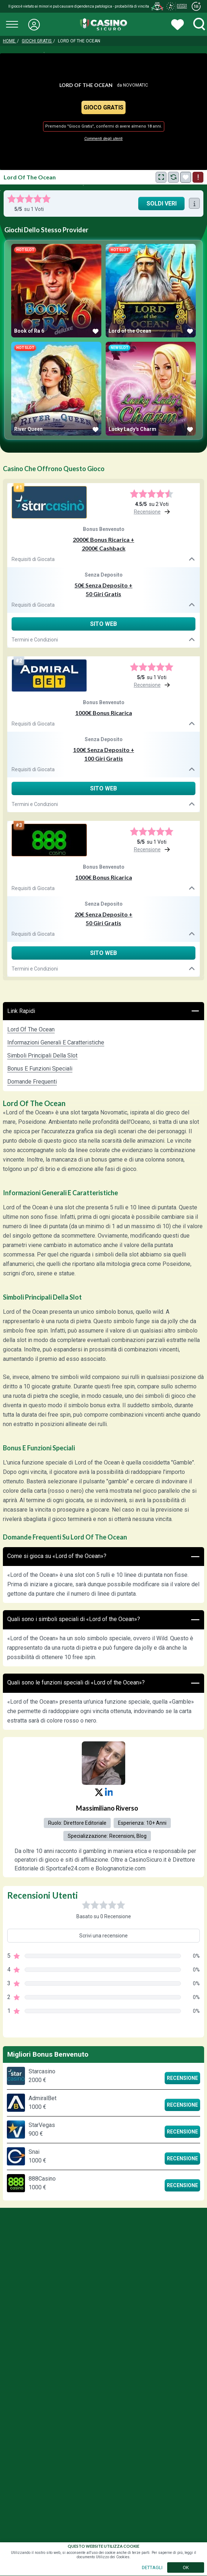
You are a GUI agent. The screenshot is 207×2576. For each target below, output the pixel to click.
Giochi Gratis (37, 40)
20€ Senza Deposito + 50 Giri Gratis (103, 918)
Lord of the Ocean (31, 1029)
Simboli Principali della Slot (42, 1055)
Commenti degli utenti (103, 138)
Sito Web (103, 623)
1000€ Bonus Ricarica (103, 712)
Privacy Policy (97, 2327)
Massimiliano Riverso (107, 1808)
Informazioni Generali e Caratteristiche (55, 1042)
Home (9, 40)
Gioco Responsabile (51, 2327)
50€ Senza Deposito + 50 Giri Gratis (103, 589)
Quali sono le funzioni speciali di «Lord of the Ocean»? (103, 1683)
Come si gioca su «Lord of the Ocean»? (103, 1556)
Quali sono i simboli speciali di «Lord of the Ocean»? (103, 1620)
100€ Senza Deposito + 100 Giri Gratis (103, 754)
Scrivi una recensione (103, 1936)
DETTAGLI (152, 2567)
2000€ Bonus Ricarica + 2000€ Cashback (103, 544)
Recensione (182, 2078)
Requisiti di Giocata (103, 559)
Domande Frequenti (32, 1081)
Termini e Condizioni (103, 639)
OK (186, 2567)
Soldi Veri (162, 203)
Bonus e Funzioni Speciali (39, 1068)
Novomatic (135, 85)
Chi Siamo (133, 2327)
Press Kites (166, 2327)
